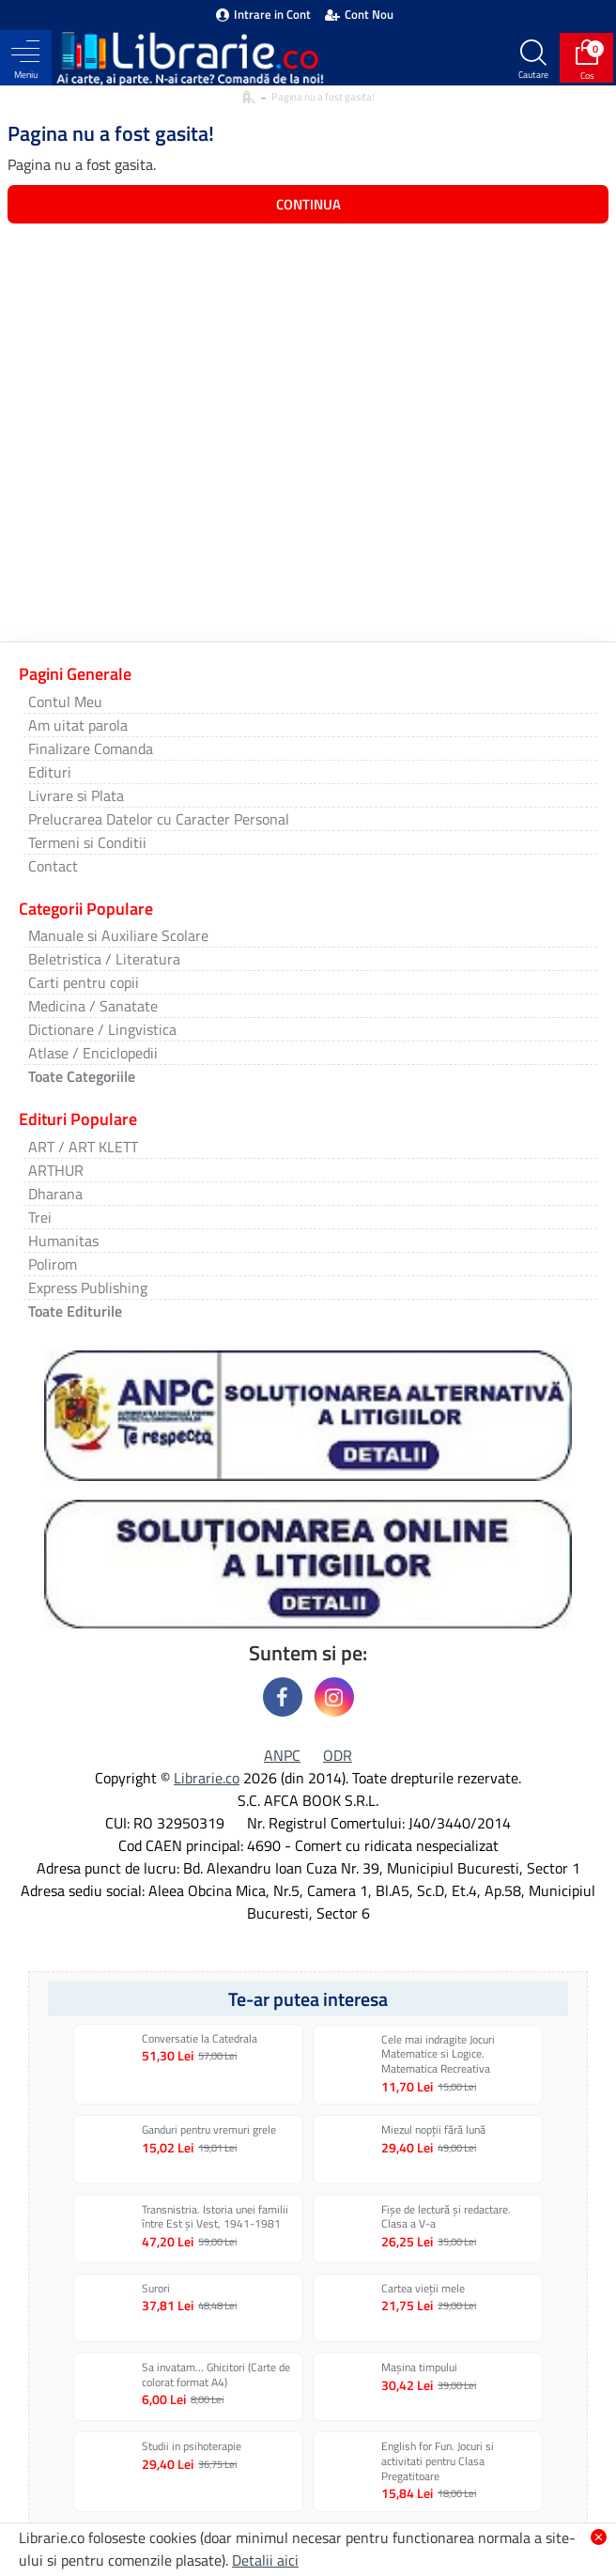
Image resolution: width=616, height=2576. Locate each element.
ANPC (282, 1755)
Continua (308, 204)
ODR (337, 1755)
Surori (156, 2288)
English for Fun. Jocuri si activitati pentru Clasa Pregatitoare (437, 2461)
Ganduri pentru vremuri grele (209, 2129)
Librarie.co (206, 1777)
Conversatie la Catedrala (199, 2038)
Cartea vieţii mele (423, 2288)
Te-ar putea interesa (308, 1998)
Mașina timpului (419, 2367)
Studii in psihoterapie (191, 2446)
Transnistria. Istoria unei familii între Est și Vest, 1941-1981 (215, 2216)
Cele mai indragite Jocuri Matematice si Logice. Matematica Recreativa (438, 2054)
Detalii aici (265, 2560)
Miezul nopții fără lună (433, 2129)
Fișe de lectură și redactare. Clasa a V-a (446, 2216)
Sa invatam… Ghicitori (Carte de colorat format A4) (216, 2374)
